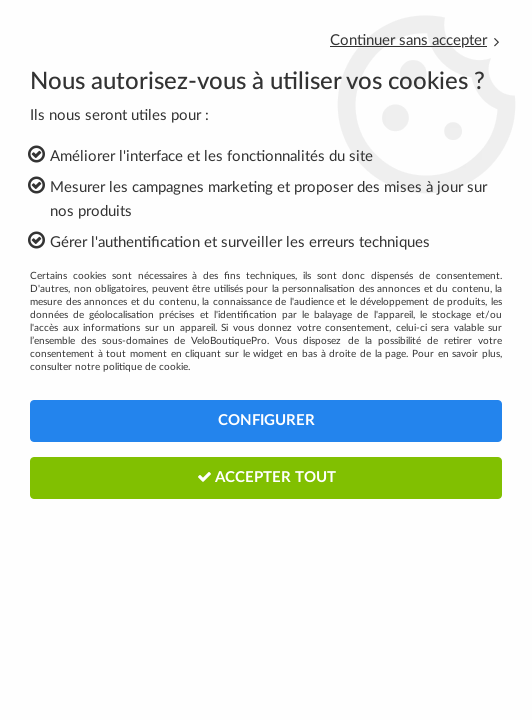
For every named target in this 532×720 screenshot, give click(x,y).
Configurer (266, 420)
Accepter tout (266, 477)
